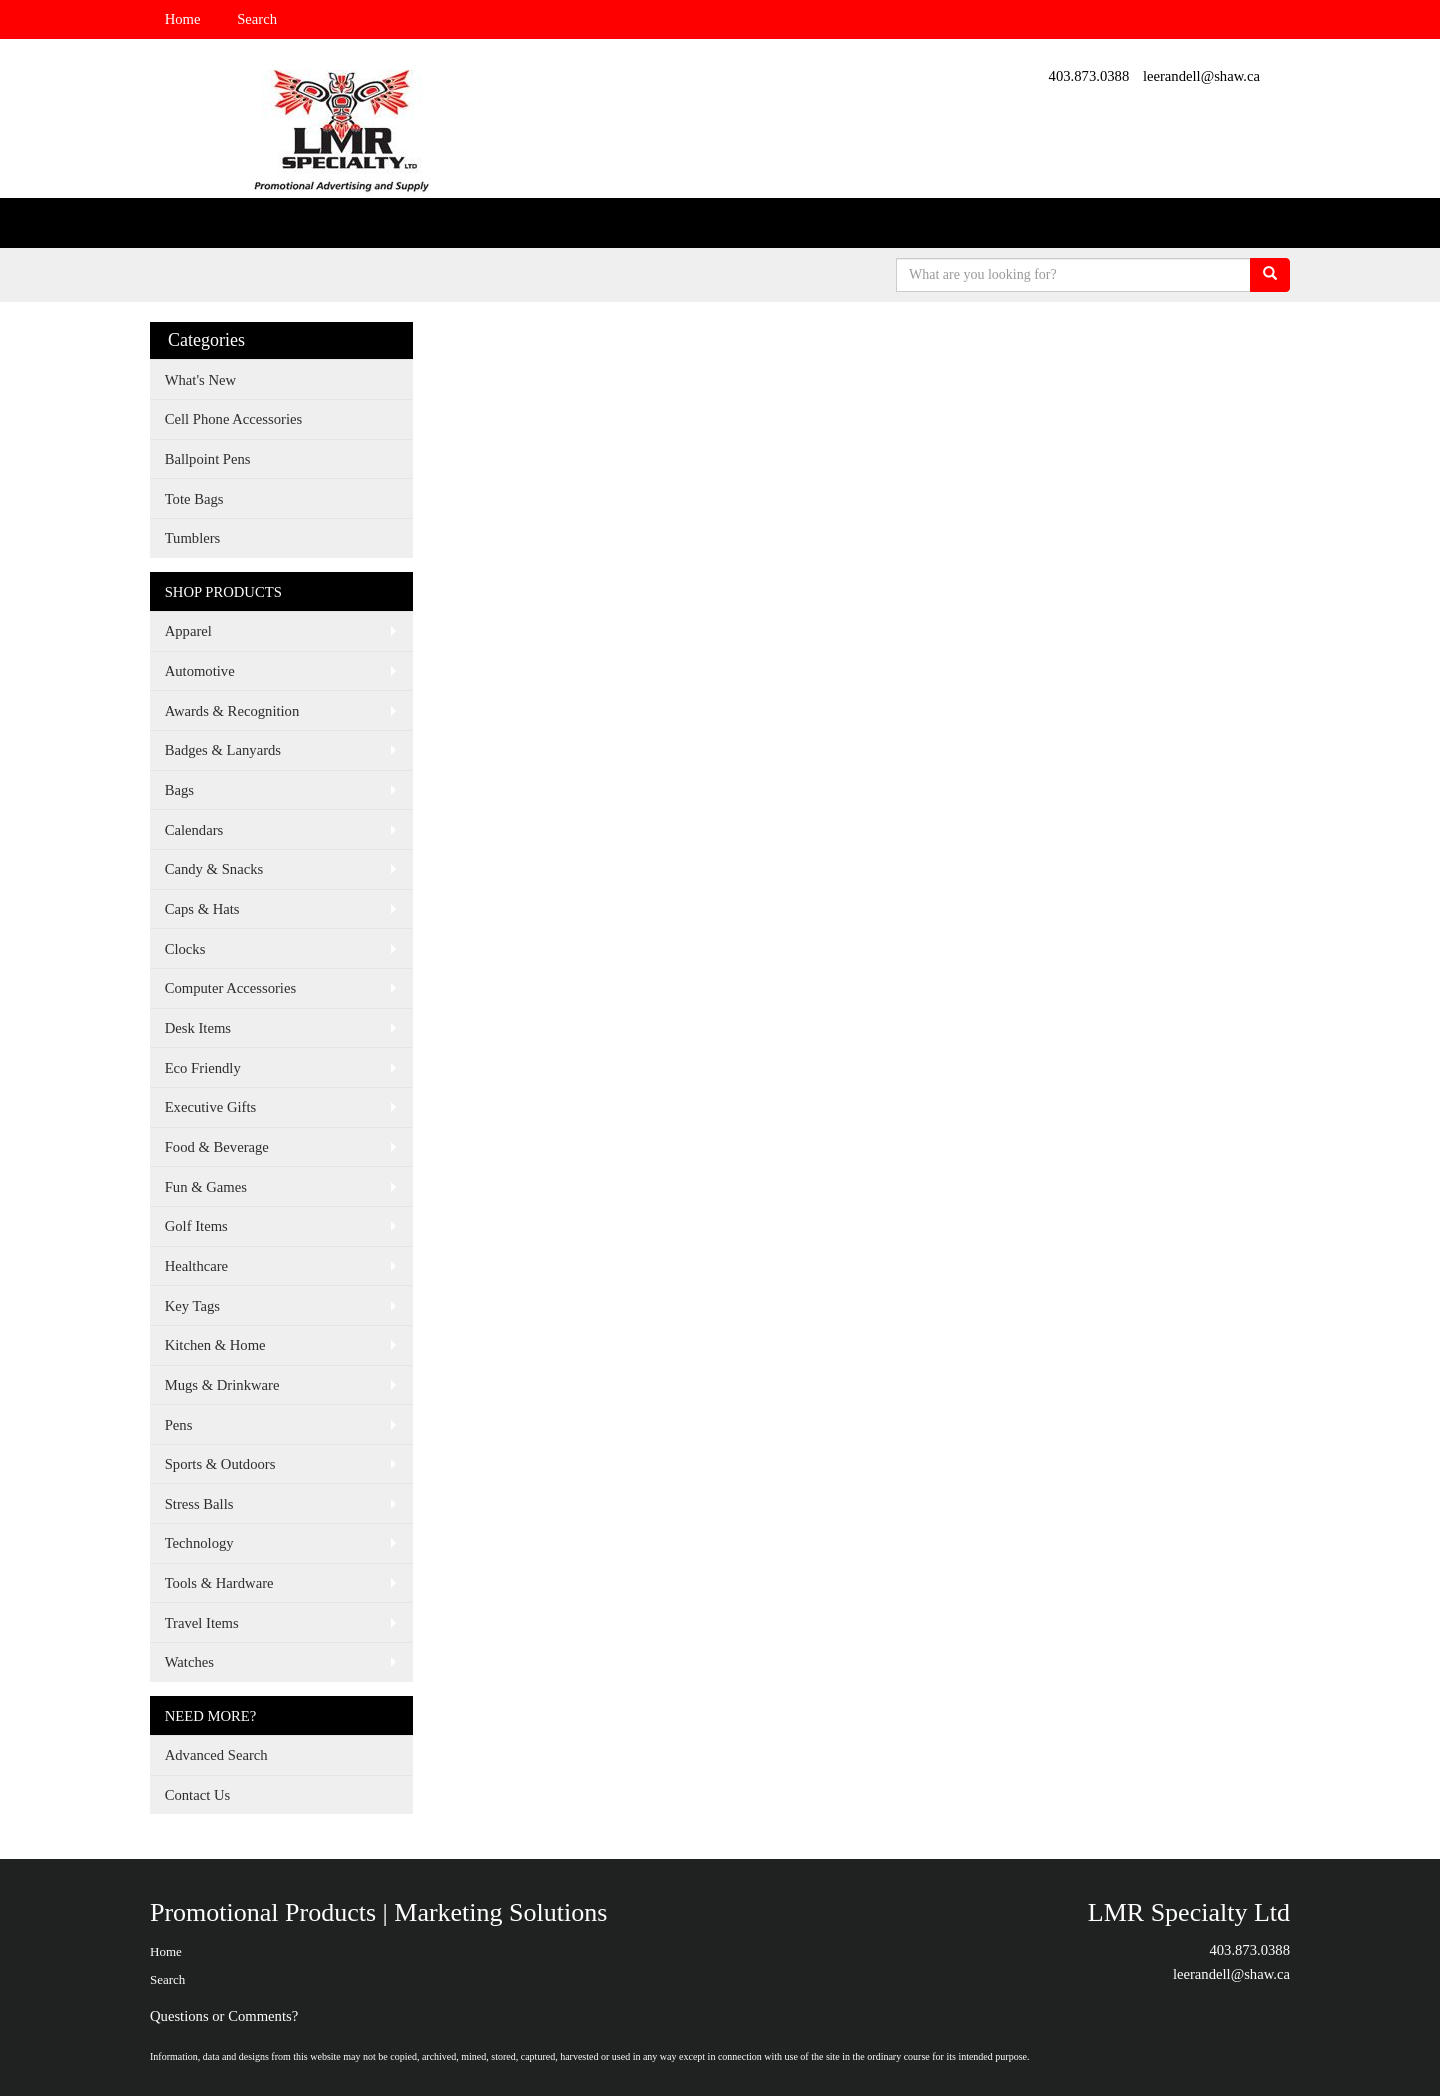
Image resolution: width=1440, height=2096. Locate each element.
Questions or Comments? (224, 2016)
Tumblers (193, 538)
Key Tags (192, 1306)
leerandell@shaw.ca (1201, 76)
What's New (200, 380)
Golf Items (196, 1226)
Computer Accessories (230, 988)
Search (257, 19)
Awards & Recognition (232, 711)
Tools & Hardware (219, 1583)
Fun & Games (206, 1187)
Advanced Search (216, 1755)
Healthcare (196, 1266)
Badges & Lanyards (223, 750)
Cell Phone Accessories (234, 419)
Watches (189, 1662)
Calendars (194, 830)
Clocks (185, 949)
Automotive (200, 671)
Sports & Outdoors (220, 1464)
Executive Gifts (211, 1107)
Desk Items (198, 1028)
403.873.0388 (1089, 76)
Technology (199, 1543)
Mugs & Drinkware (222, 1385)
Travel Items (202, 1623)
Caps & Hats (202, 909)
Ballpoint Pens (208, 459)
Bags (179, 790)
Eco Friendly (203, 1068)
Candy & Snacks (214, 869)
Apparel (188, 631)
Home (183, 19)
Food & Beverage (217, 1147)
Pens (179, 1425)
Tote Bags (194, 499)
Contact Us (198, 1795)
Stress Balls (199, 1504)
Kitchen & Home (215, 1345)
